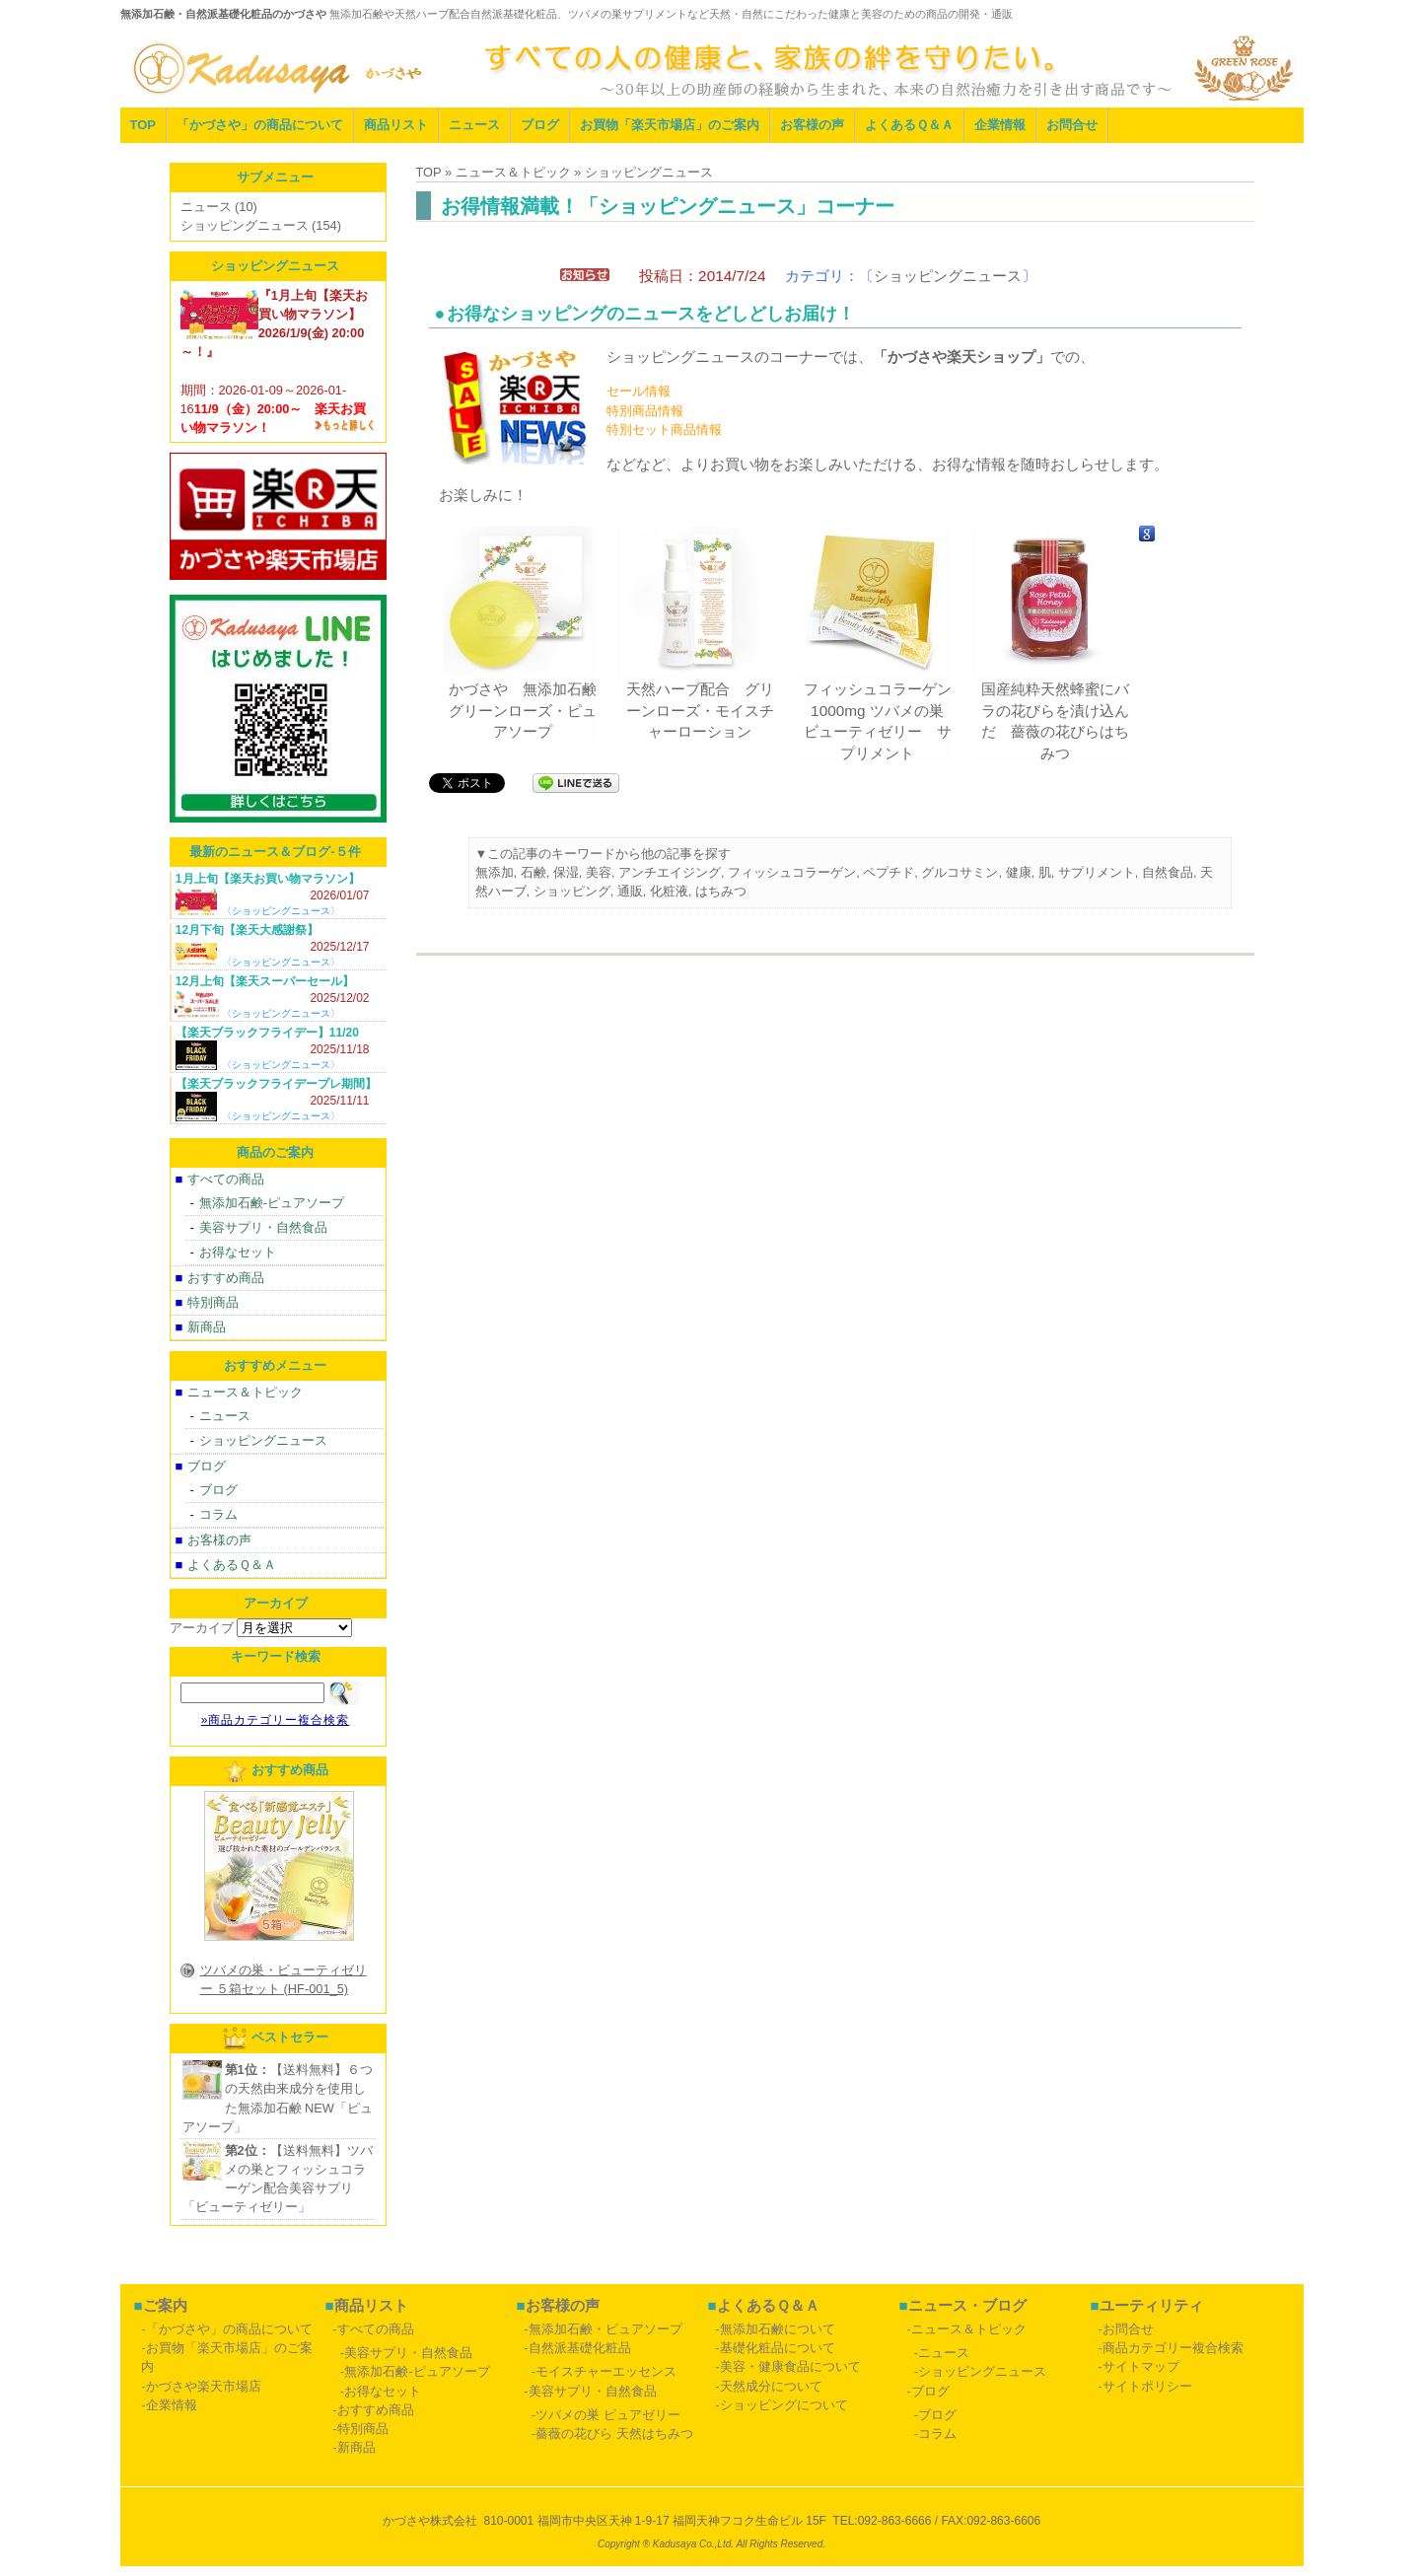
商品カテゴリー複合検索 (1173, 2347)
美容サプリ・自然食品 (263, 1227)
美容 (598, 872)
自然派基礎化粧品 (580, 2347)
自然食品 (1167, 872)
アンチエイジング (669, 872)
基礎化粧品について (777, 2347)
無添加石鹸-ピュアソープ (271, 1202)
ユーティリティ (1151, 2305)
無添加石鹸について (777, 2329)
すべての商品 (225, 1179)
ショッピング (572, 891)
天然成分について (771, 2386)
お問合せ (1072, 124)
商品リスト (396, 124)
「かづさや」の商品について (260, 124)
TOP (143, 124)
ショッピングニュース (948, 275)
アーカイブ (202, 1627)
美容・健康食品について (790, 2366)
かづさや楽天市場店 (203, 2386)
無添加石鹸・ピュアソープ (605, 2329)
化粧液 (669, 891)
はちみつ (721, 891)
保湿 (566, 872)
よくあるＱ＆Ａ (909, 124)
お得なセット (237, 1252)
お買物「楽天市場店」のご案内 (669, 124)
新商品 (206, 1327)
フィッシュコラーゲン (792, 872)
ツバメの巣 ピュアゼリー (607, 2414)
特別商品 (213, 1302)
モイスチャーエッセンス (605, 2371)
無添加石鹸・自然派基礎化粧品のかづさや (223, 14)
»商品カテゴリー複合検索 (275, 1720)
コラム (218, 1514)
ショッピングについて (784, 2404)
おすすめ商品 (225, 1277)
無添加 (494, 872)
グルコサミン (959, 872)
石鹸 (533, 872)
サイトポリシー (1147, 2386)
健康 (1019, 872)
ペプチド (888, 872)
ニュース (474, 124)
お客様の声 (812, 124)
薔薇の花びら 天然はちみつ (614, 2433)
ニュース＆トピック (245, 1392)
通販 (630, 891)
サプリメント (1096, 872)
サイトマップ (1141, 2366)
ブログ (540, 124)
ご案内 (165, 2305)
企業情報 (1000, 124)
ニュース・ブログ (967, 2305)
